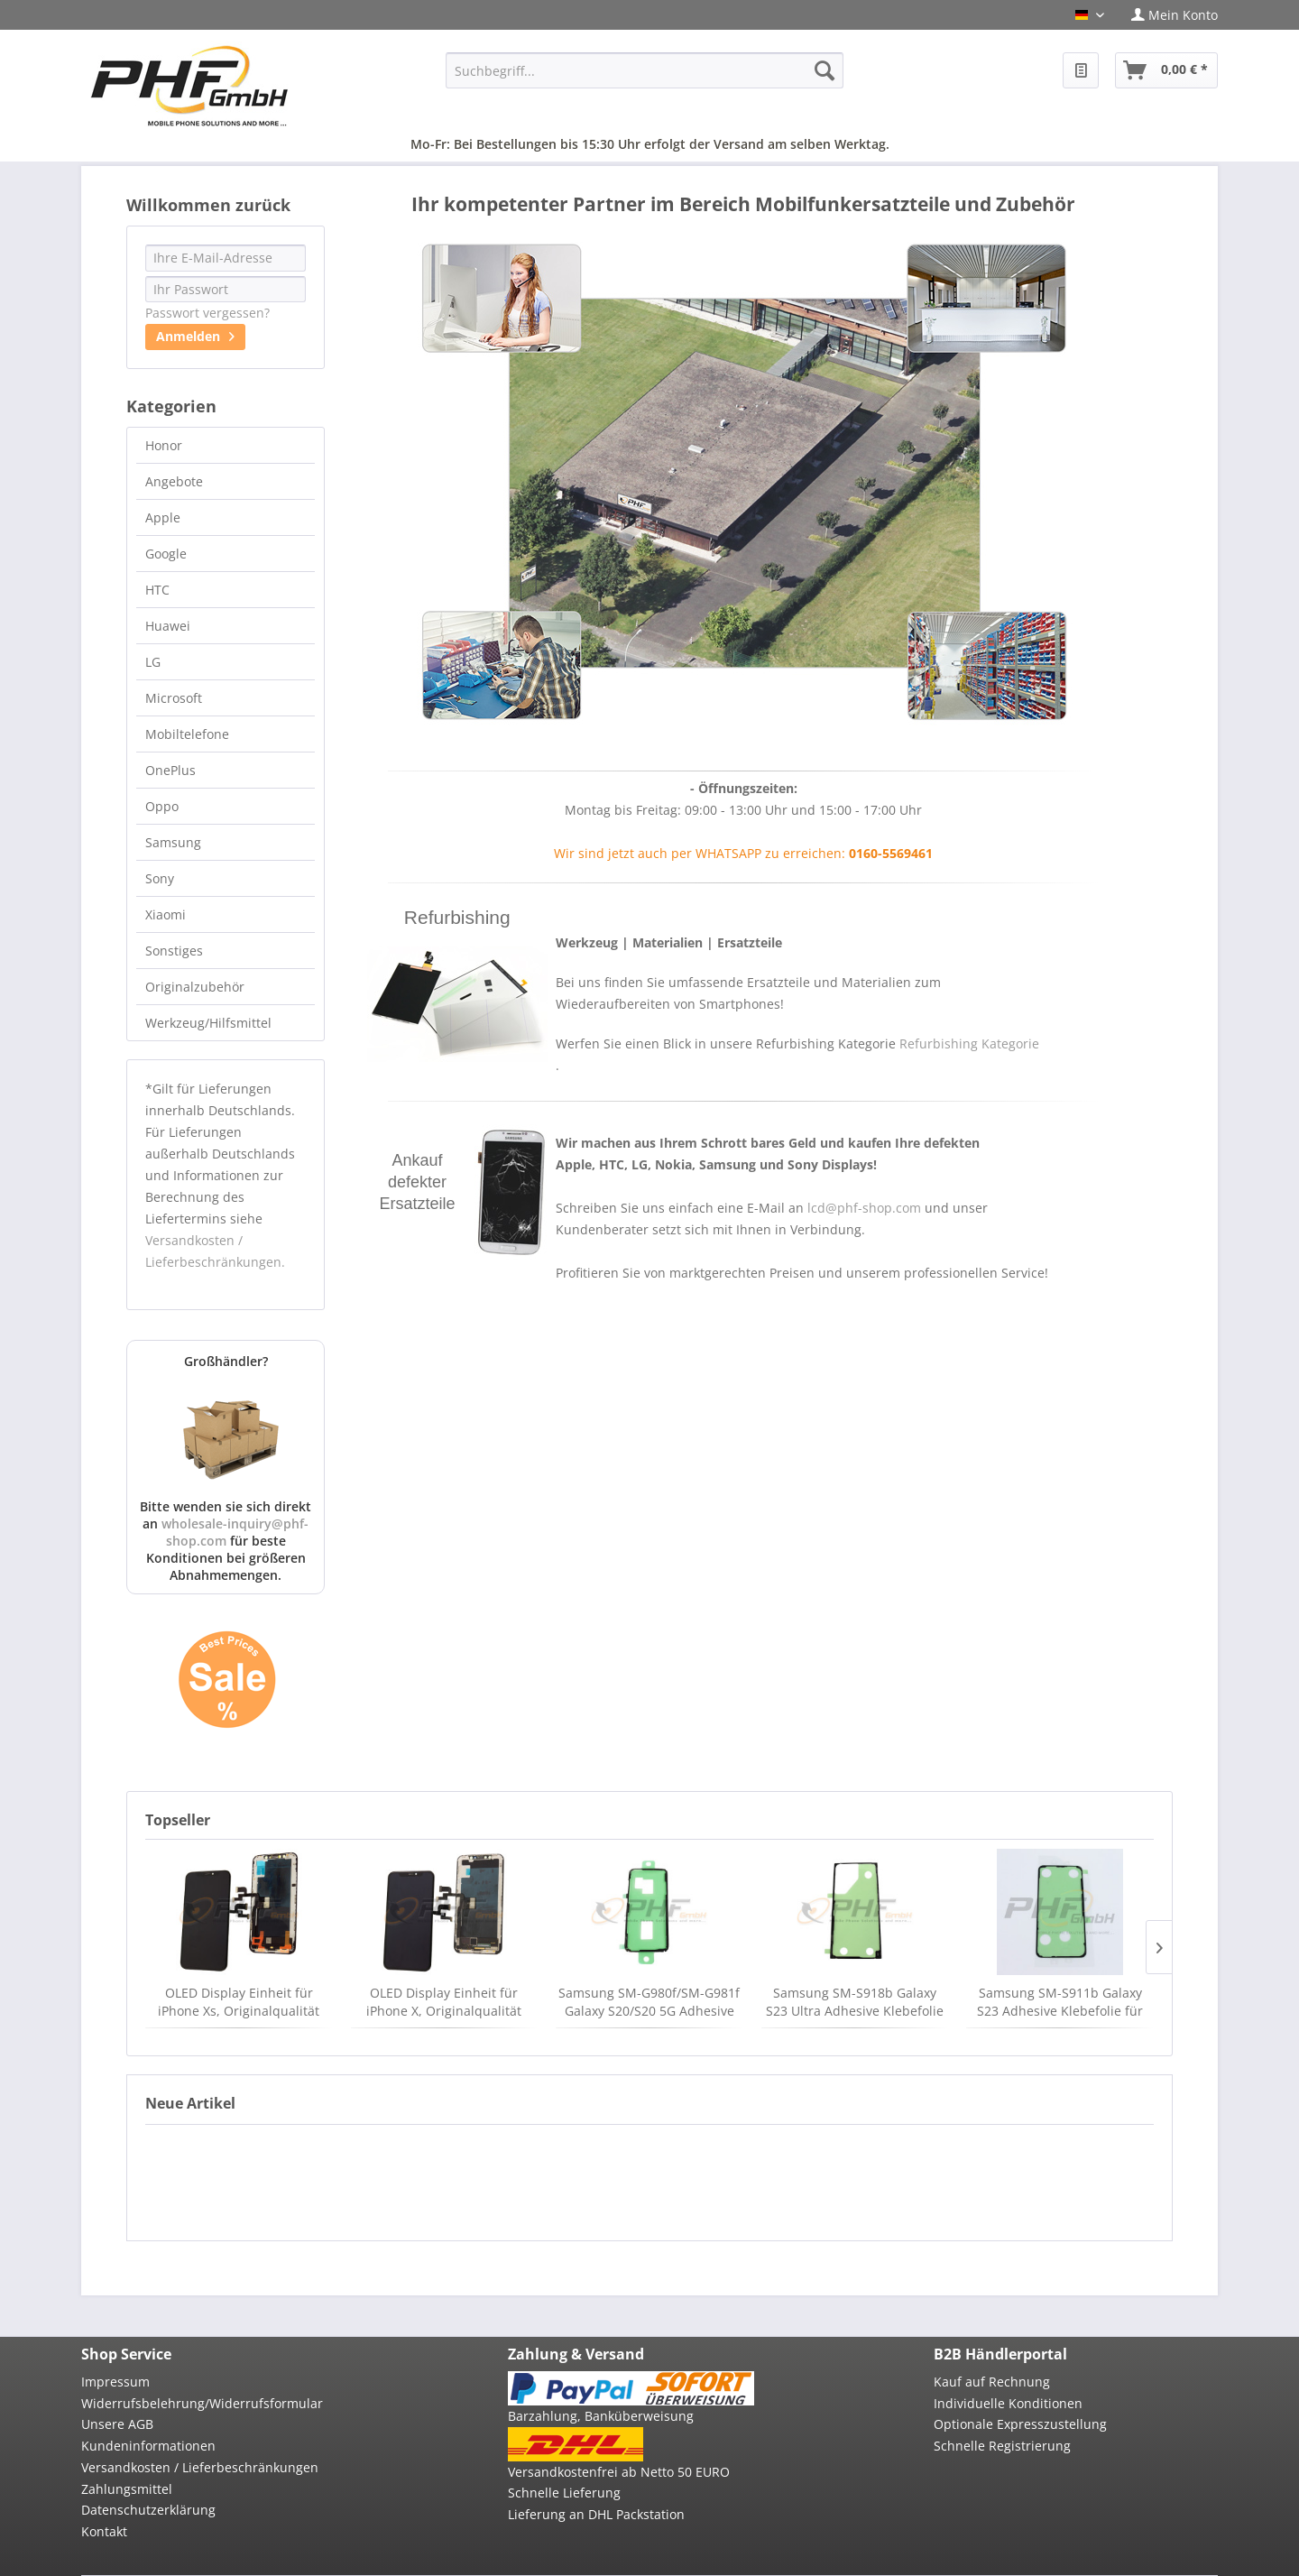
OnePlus (170, 770)
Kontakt (104, 2531)
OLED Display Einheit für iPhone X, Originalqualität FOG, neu (443, 2002)
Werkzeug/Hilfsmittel (208, 1022)
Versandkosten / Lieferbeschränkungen (199, 2467)
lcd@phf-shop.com (864, 1207)
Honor (163, 445)
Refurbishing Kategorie (969, 1043)
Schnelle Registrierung (1002, 2445)
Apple (162, 517)
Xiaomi (165, 914)
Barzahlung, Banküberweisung (601, 2415)
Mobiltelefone (187, 734)
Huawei (167, 625)
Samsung (173, 842)
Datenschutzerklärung (148, 2509)
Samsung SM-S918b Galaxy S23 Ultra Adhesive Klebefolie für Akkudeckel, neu (855, 2002)
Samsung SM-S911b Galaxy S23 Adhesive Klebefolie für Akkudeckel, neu (1060, 2002)
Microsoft (173, 697)
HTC (157, 589)
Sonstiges (174, 950)
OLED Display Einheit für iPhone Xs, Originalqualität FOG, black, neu (238, 2002)
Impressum (115, 2381)
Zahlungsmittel (126, 2489)
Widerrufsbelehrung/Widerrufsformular (202, 2403)
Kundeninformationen (148, 2445)
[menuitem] (1168, 15)
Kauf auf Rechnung (992, 2381)
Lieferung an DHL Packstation (596, 2514)
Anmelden (195, 334)
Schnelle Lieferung (564, 2492)
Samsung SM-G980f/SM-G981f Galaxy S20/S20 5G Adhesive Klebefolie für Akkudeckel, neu (649, 2002)
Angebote (174, 481)
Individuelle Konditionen (1008, 2403)
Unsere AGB (117, 2424)
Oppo (162, 806)
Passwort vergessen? (207, 312)
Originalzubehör (194, 986)
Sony (159, 878)
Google (166, 553)
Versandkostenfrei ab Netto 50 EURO (619, 2471)
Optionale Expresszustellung (1020, 2424)
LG (153, 661)
